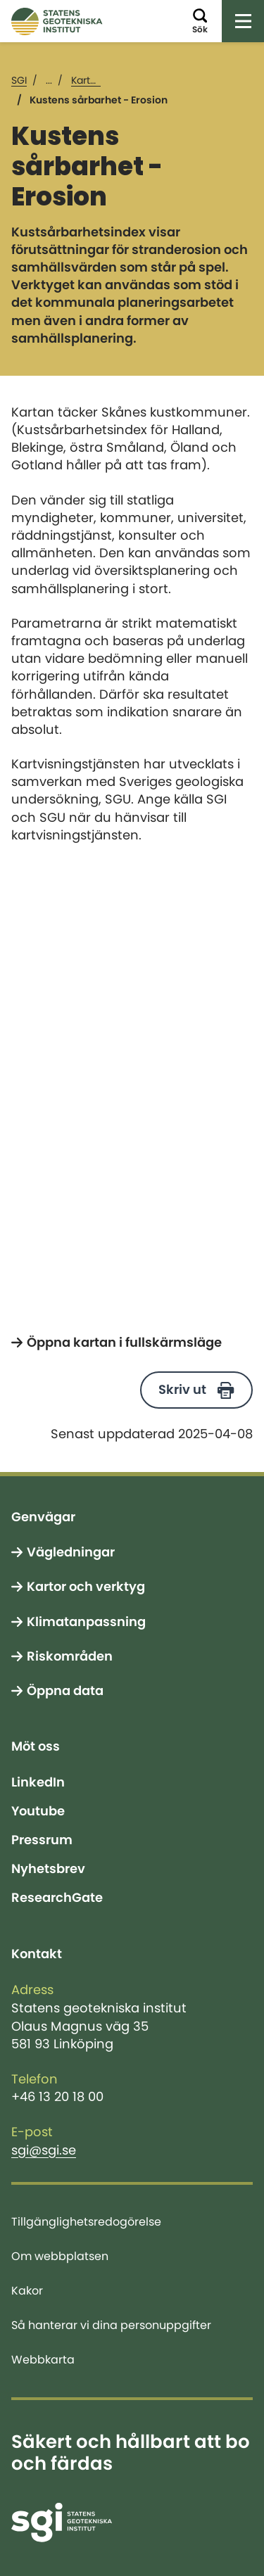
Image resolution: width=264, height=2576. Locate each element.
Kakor (27, 2290)
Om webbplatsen (59, 2255)
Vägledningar (71, 1552)
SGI (19, 80)
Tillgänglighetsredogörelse (86, 2221)
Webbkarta (43, 2359)
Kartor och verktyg (86, 1586)
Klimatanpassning (86, 1622)
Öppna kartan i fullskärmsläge (124, 1342)
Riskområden (70, 1656)
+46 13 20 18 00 (57, 2096)
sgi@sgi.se (43, 2150)
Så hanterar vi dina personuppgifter (111, 2324)
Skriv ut (182, 1389)
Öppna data (65, 1690)
